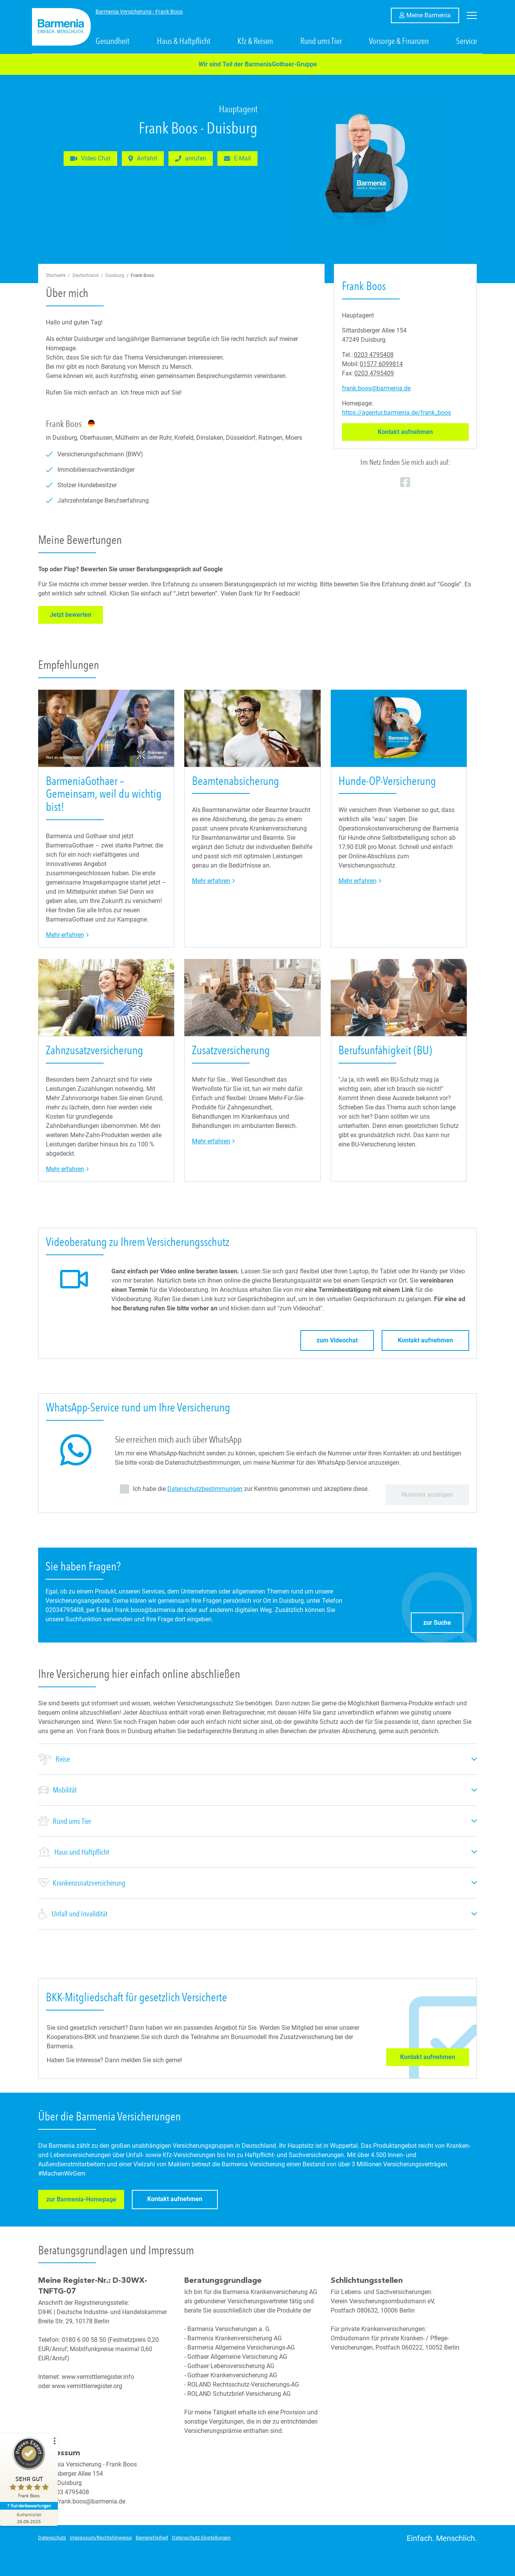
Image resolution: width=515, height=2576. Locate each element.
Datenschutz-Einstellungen (201, 2538)
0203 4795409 (374, 373)
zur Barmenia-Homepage (85, 2201)
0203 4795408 (374, 354)
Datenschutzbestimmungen (204, 1488)
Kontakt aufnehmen (423, 432)
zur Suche (443, 1620)
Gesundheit (113, 41)
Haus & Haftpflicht (183, 41)
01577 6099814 (381, 364)
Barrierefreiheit (152, 2538)
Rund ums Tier (321, 41)
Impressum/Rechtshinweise (101, 2538)
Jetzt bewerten (76, 614)
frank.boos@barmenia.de (376, 388)
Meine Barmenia (432, 14)
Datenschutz (52, 2538)
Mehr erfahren (67, 934)
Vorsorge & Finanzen (399, 41)
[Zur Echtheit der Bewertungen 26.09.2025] (29, 2518)
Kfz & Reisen (255, 41)
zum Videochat (337, 1340)
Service (466, 41)
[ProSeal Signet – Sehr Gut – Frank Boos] (29, 2469)
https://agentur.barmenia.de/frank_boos (396, 412)
